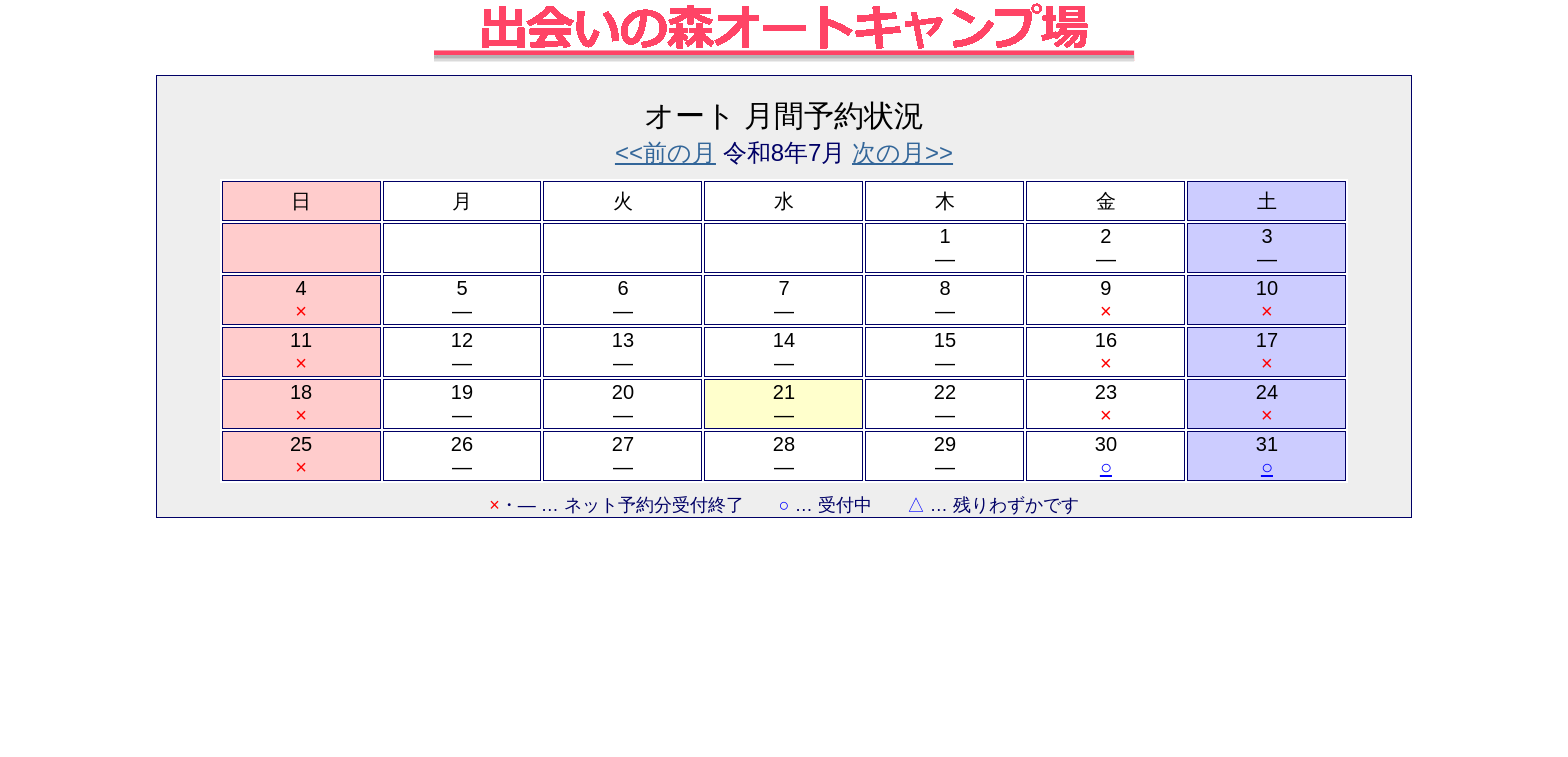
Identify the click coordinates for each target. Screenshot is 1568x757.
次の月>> (902, 152)
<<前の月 (665, 152)
